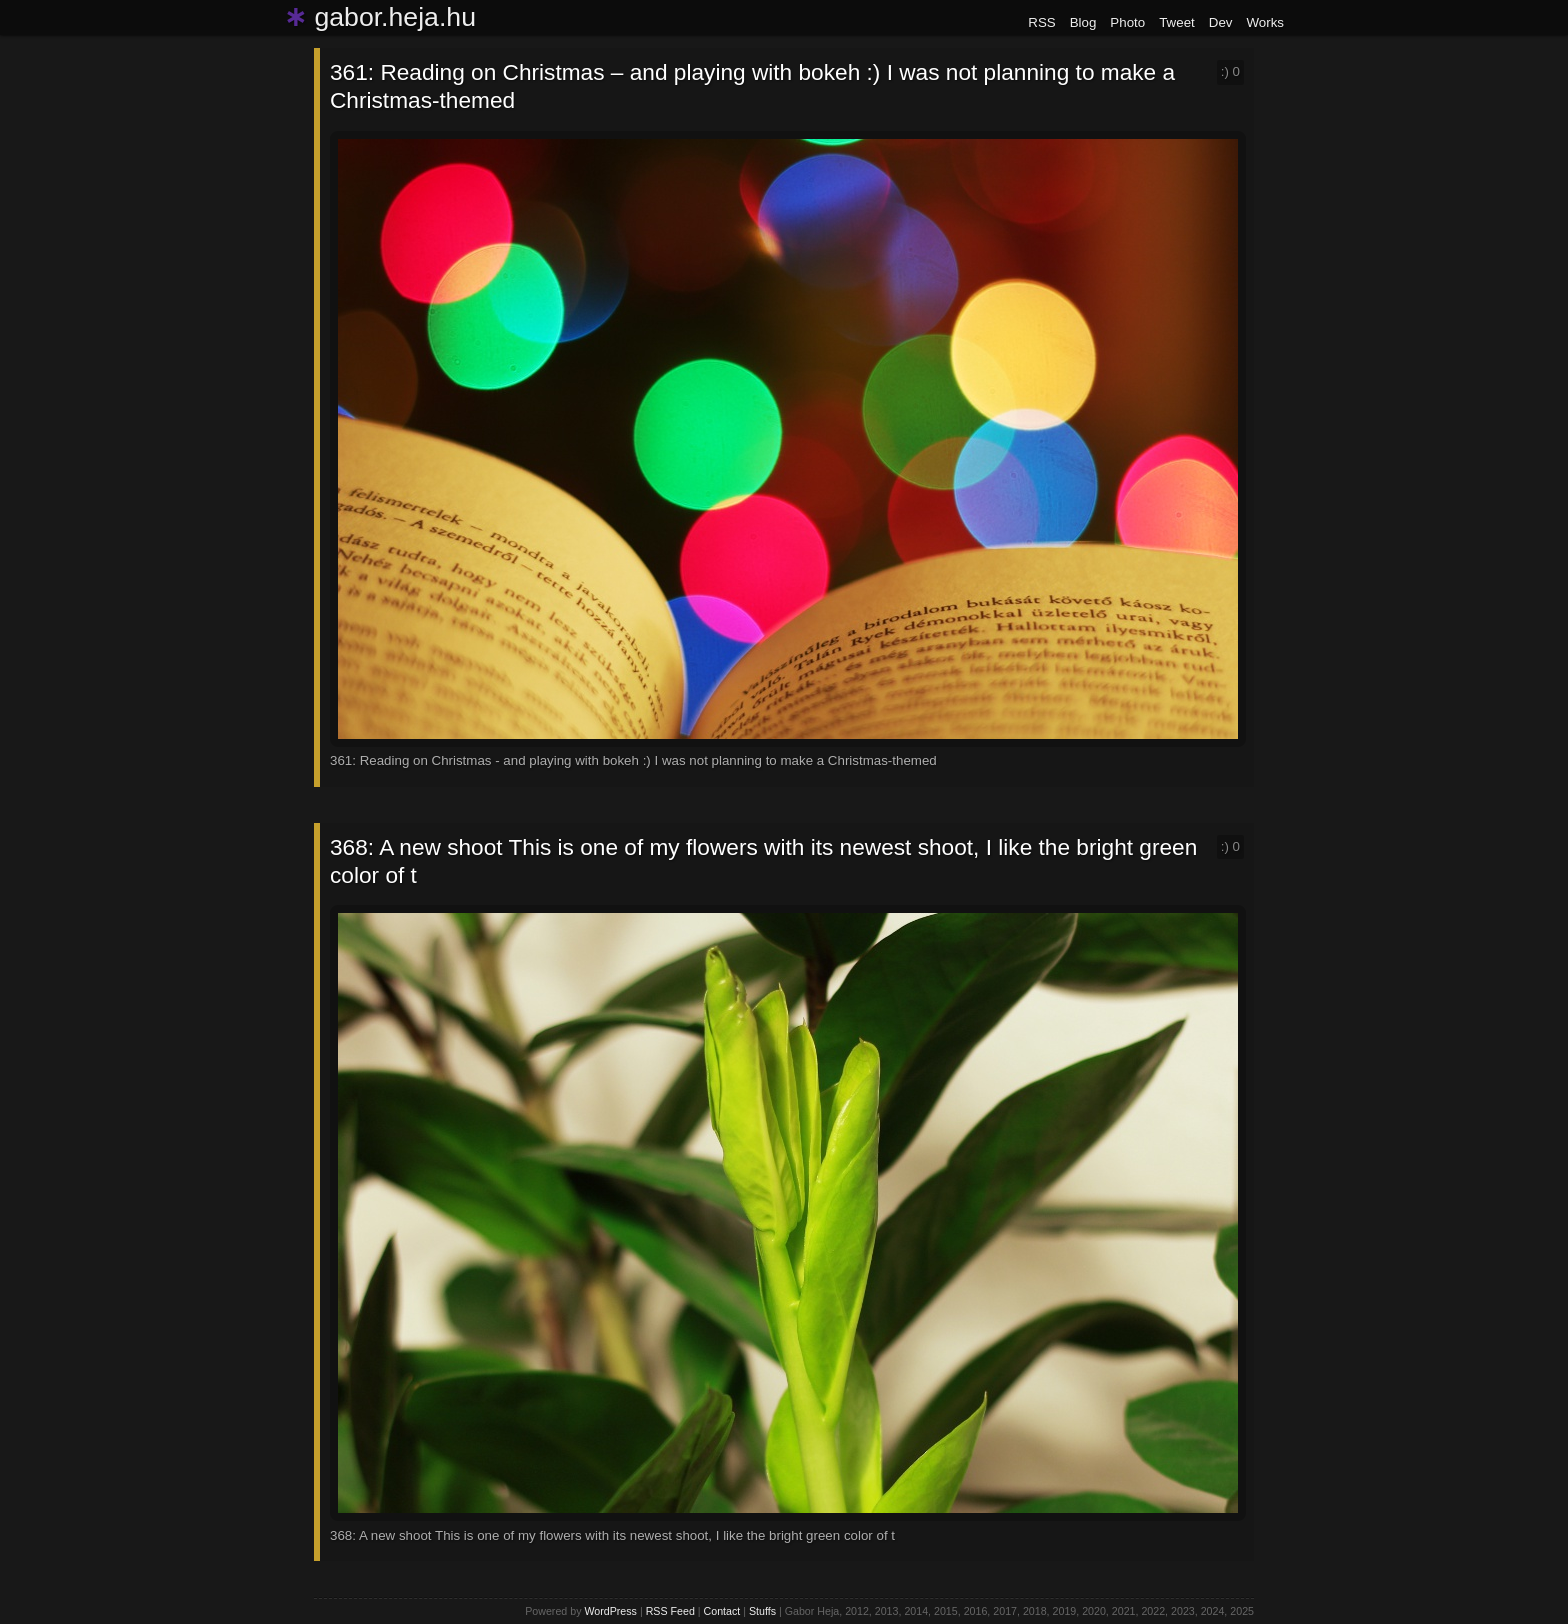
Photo (1127, 22)
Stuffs (762, 1611)
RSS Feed (670, 1611)
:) (1230, 71)
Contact (722, 1611)
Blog (1083, 22)
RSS (1041, 22)
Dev (1221, 22)
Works (1265, 22)
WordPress (610, 1611)
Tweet (1177, 22)
